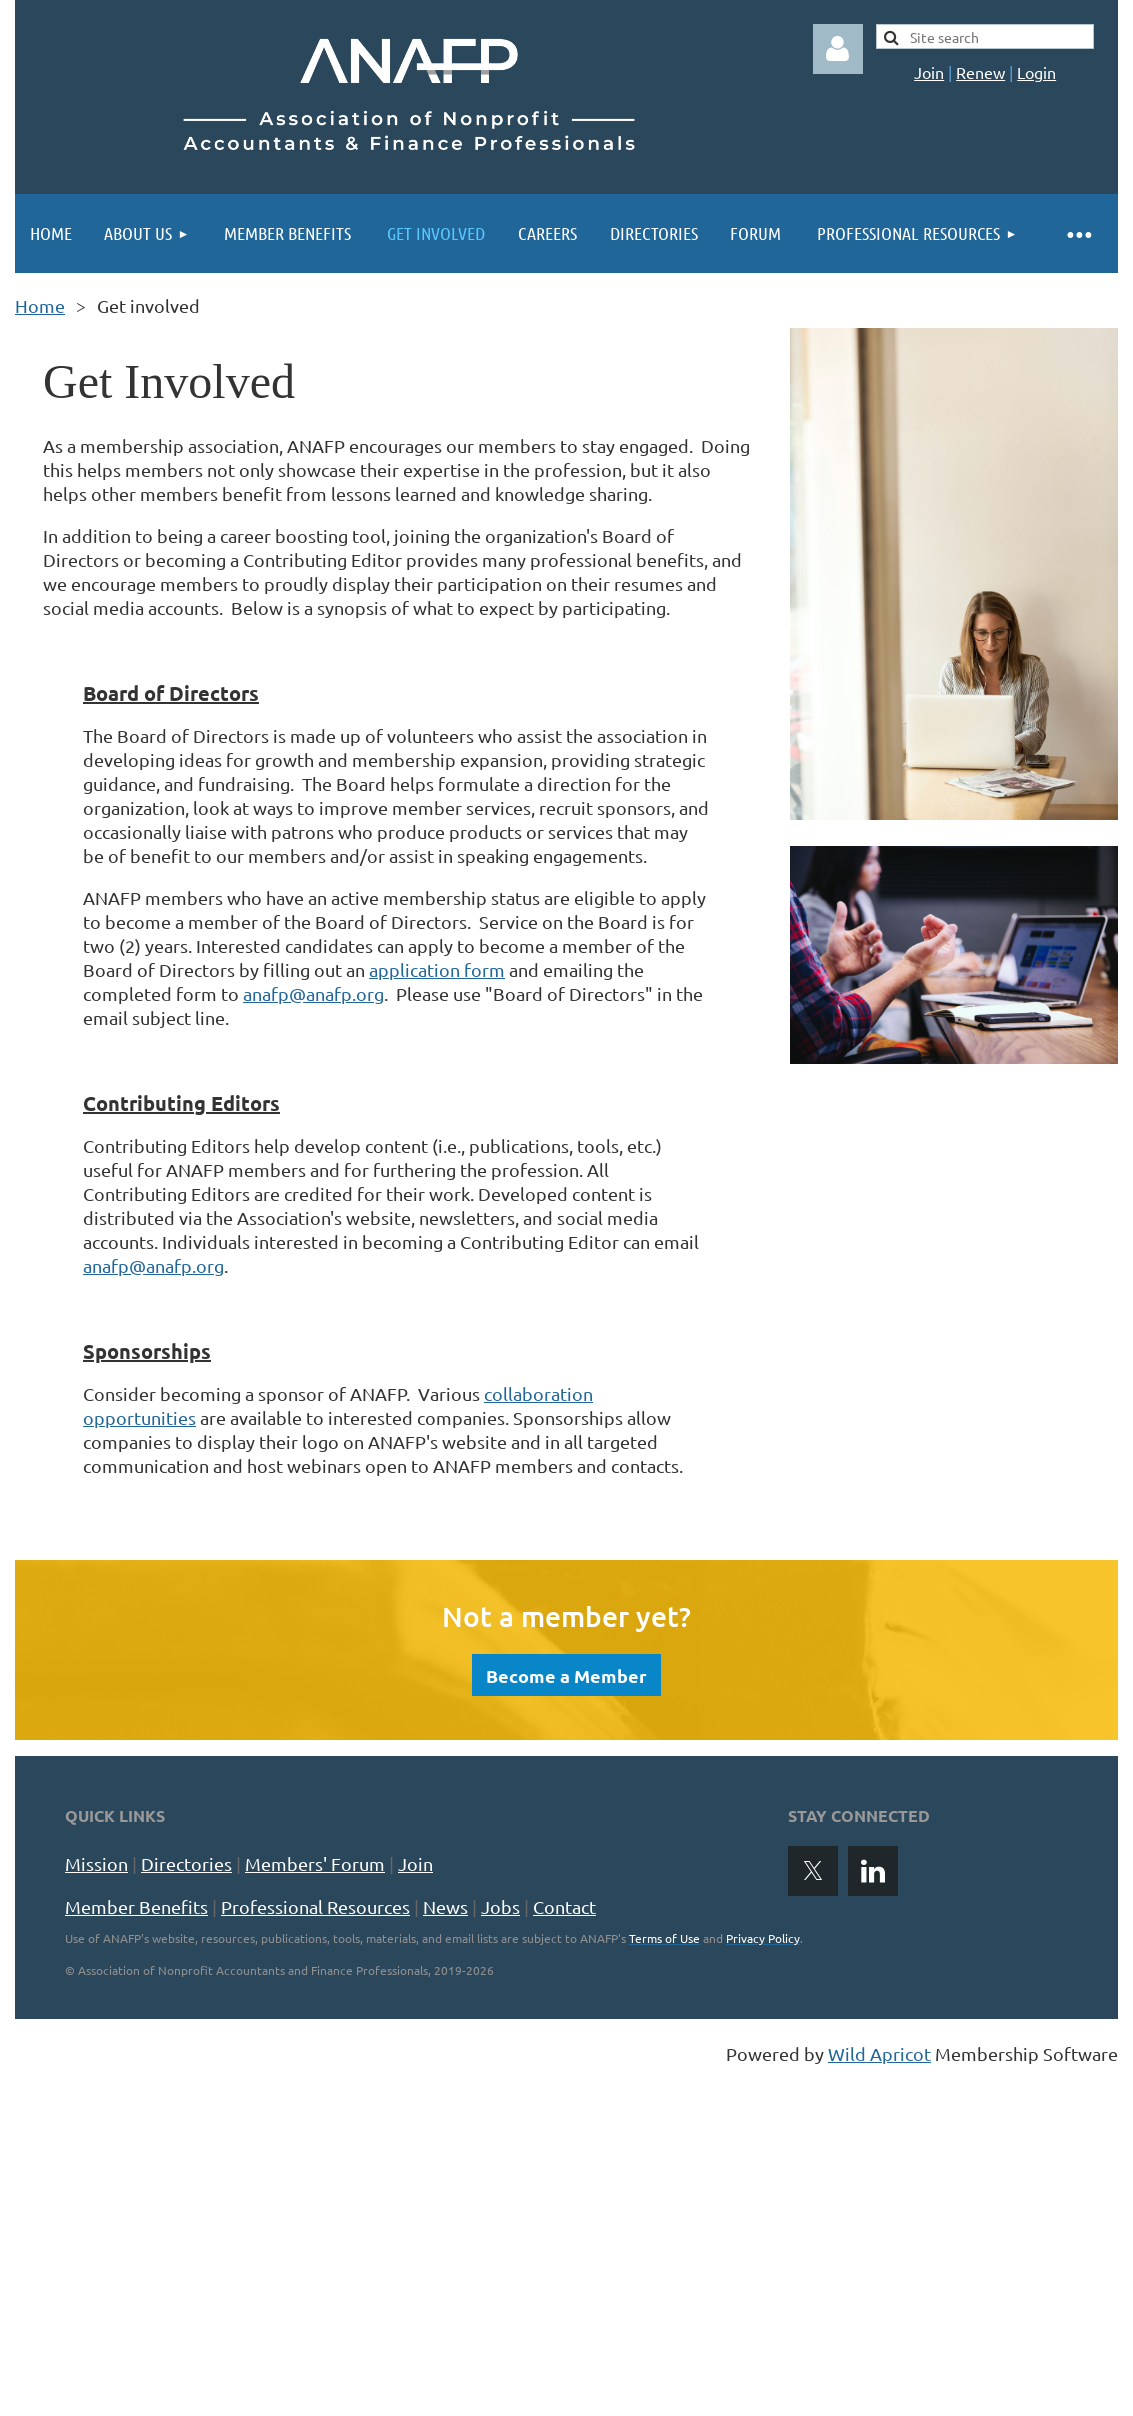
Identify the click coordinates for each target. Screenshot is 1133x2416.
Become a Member (566, 1675)
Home (40, 305)
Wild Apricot (879, 2053)
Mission (96, 1863)
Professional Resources (315, 1906)
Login (1036, 72)
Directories (186, 1863)
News (445, 1906)
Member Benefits (136, 1906)
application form (437, 969)
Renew (980, 72)
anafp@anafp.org (313, 993)
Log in (838, 49)
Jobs (500, 1906)
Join (929, 72)
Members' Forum (315, 1863)
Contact (564, 1906)
